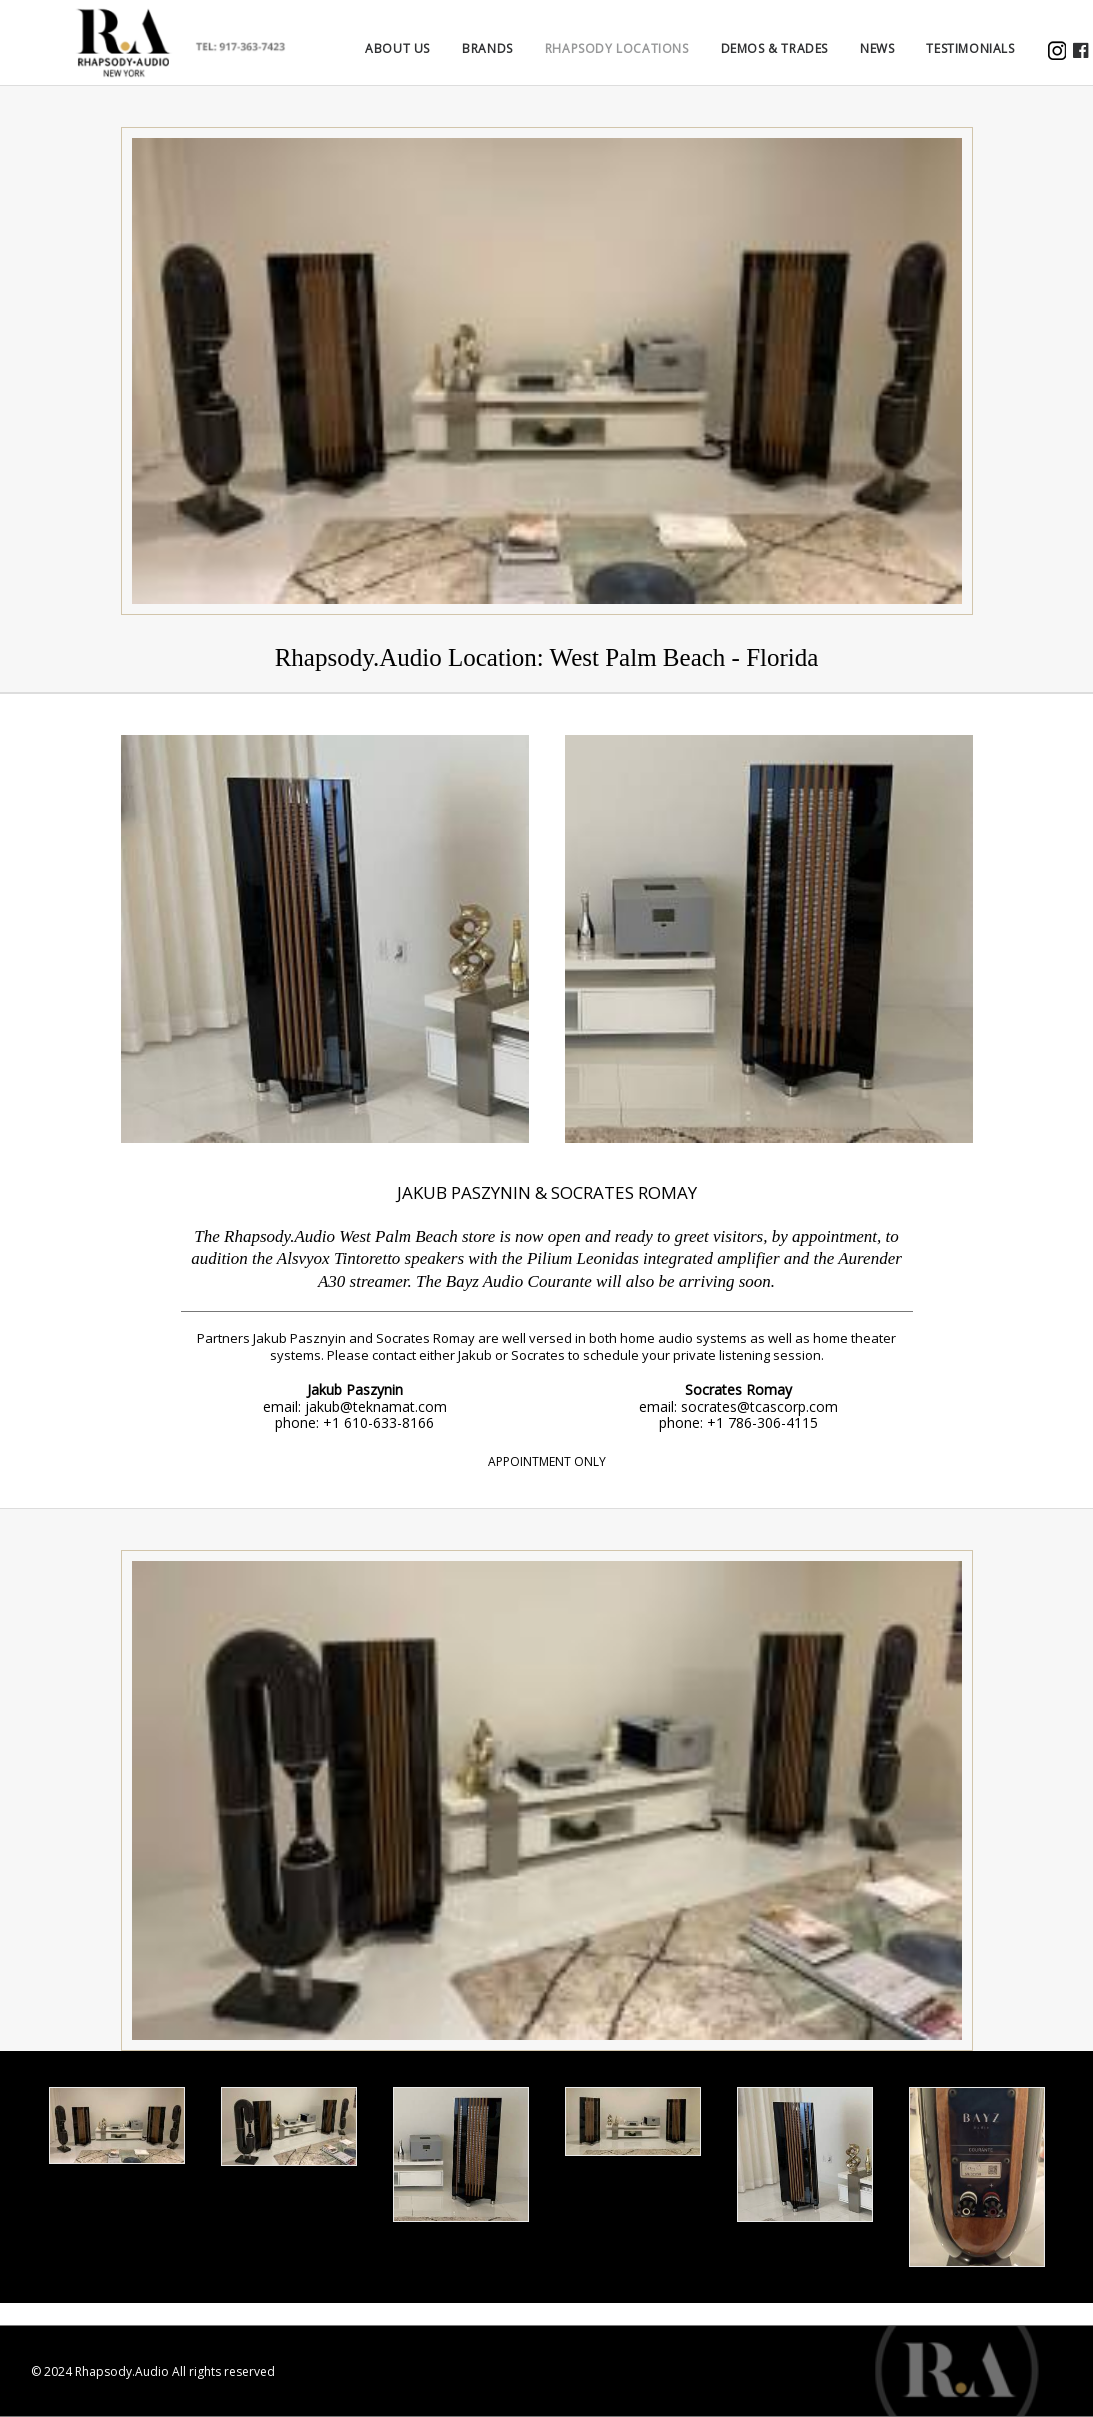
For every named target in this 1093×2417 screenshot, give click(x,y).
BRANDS (515, 60)
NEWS (905, 60)
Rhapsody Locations (645, 60)
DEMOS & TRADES (801, 60)
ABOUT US (425, 60)
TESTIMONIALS (998, 60)
